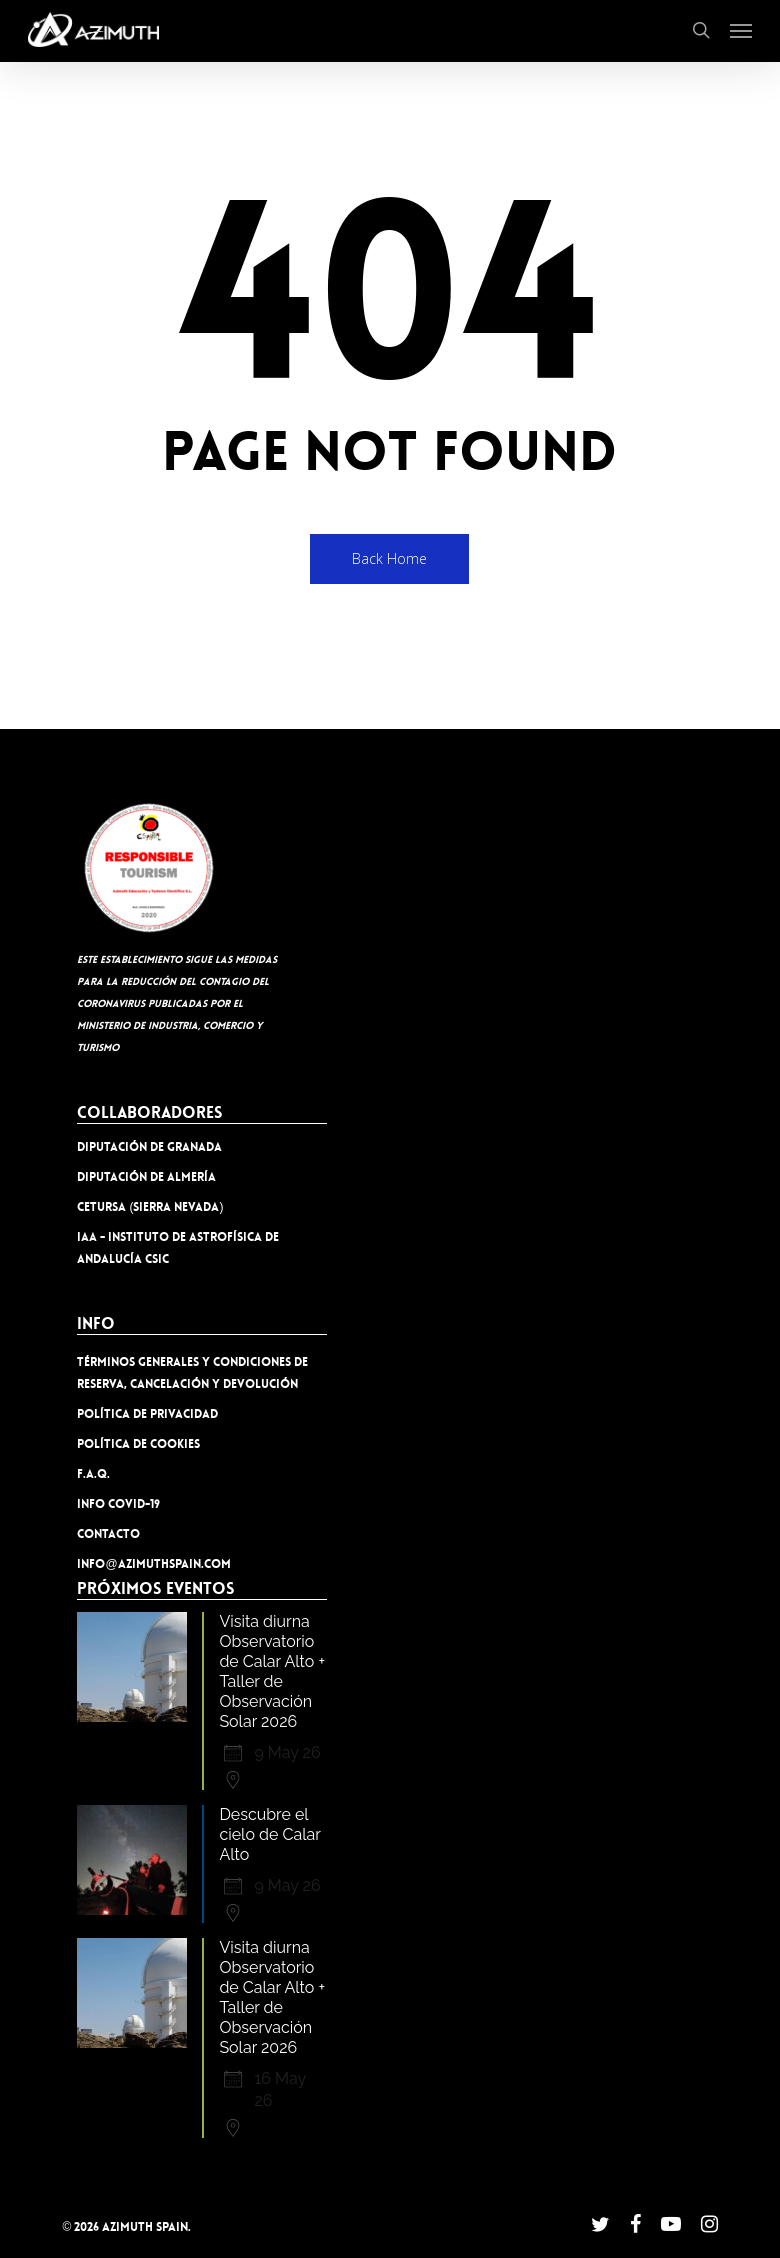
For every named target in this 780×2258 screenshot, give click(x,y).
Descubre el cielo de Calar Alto (269, 1834)
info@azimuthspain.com (153, 1564)
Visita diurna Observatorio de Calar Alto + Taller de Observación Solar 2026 (272, 1671)
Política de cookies (138, 1444)
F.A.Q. (93, 1474)
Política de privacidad (147, 1414)
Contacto (108, 1534)
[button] (741, 30)
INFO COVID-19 (118, 1504)
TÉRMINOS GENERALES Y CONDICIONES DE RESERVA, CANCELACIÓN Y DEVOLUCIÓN (192, 1373)
